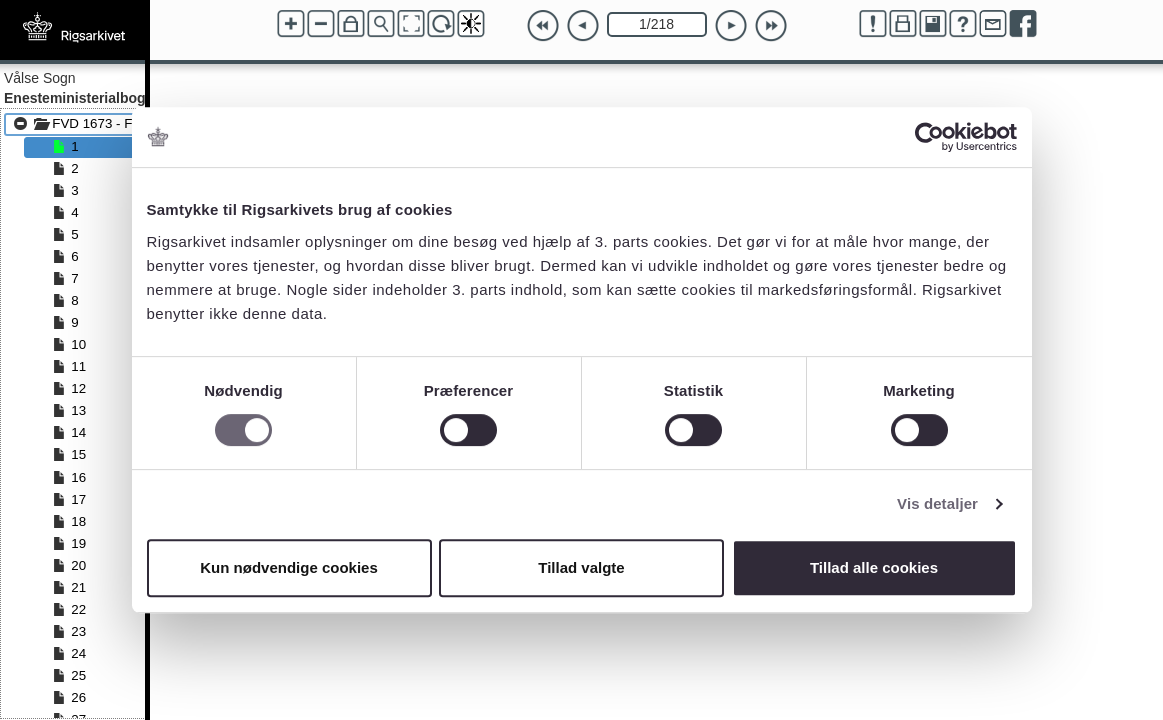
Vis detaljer (937, 503)
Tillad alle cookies (874, 567)
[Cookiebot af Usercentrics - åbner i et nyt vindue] (929, 137)
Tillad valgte (581, 567)
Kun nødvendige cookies (289, 567)
